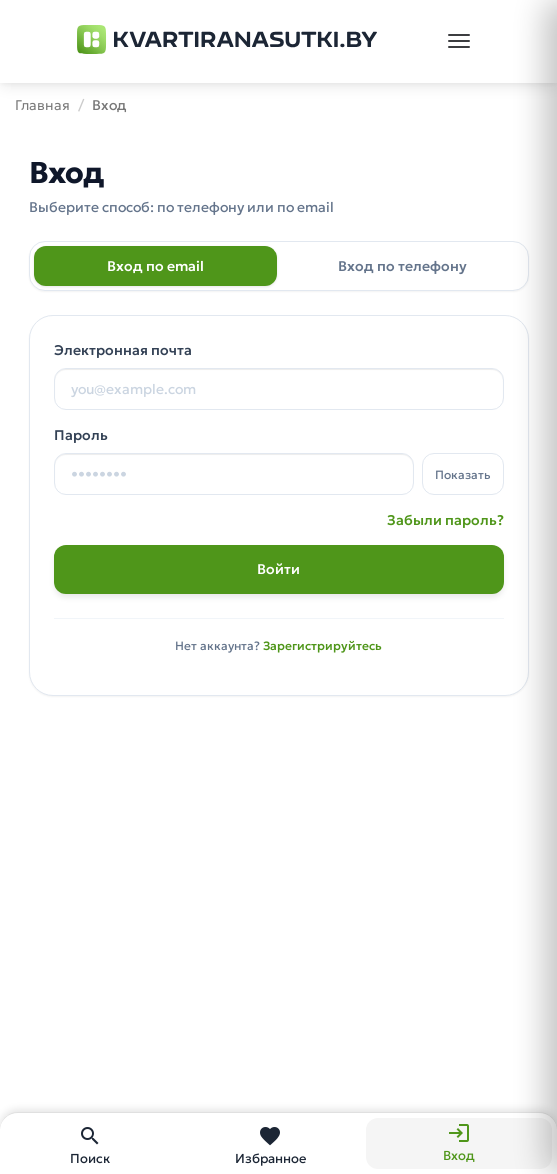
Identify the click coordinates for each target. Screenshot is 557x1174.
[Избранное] (270, 1143)
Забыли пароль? (445, 520)
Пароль (81, 435)
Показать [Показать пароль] (463, 474)
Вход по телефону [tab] (402, 266)
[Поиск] (90, 1143)
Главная (42, 105)
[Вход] (459, 1143)
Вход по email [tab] (155, 266)
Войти (278, 569)
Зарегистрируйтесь (322, 645)
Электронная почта (123, 350)
